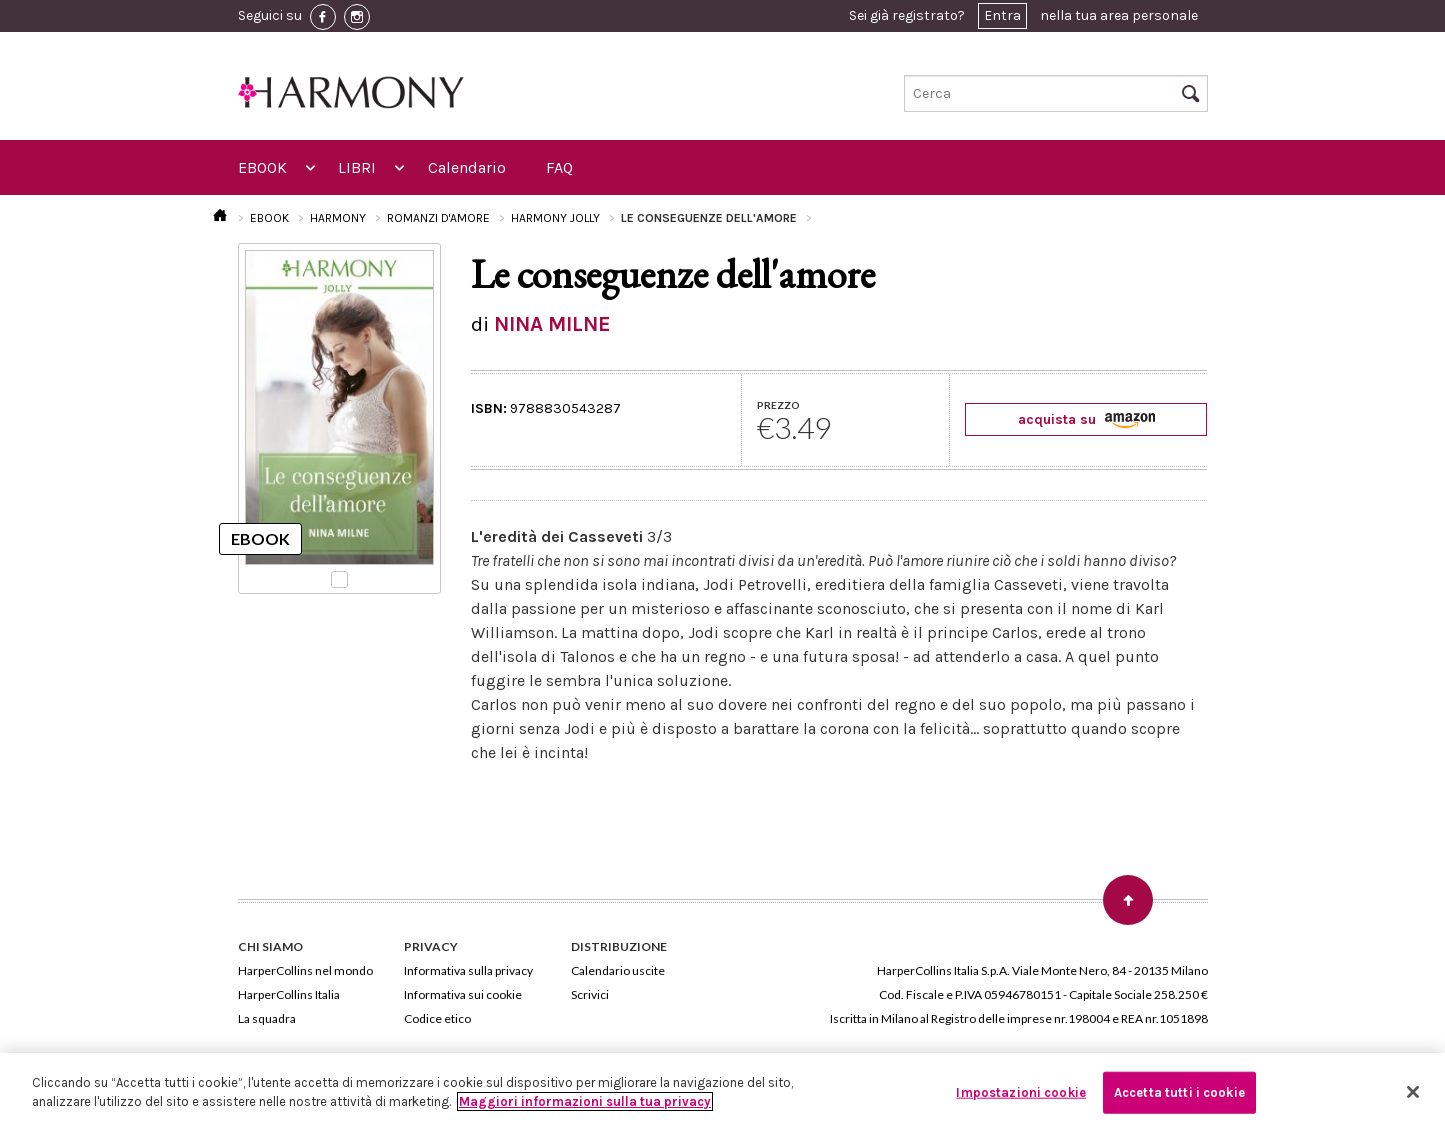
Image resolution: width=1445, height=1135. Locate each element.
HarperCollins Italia (289, 994)
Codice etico (437, 1018)
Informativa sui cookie (463, 994)
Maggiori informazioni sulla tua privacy (585, 1101)
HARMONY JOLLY (555, 218)
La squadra (267, 1018)
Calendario (467, 167)
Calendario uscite (618, 970)
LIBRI (357, 167)
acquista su (1086, 419)
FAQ (559, 167)
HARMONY (338, 218)
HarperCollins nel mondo (305, 970)
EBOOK (262, 167)
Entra (1002, 15)
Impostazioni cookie (1020, 1092)
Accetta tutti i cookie (1179, 1092)
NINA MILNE (552, 324)
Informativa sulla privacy (468, 970)
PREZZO (778, 405)
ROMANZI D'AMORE (438, 218)
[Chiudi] (1413, 1092)
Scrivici (590, 994)
